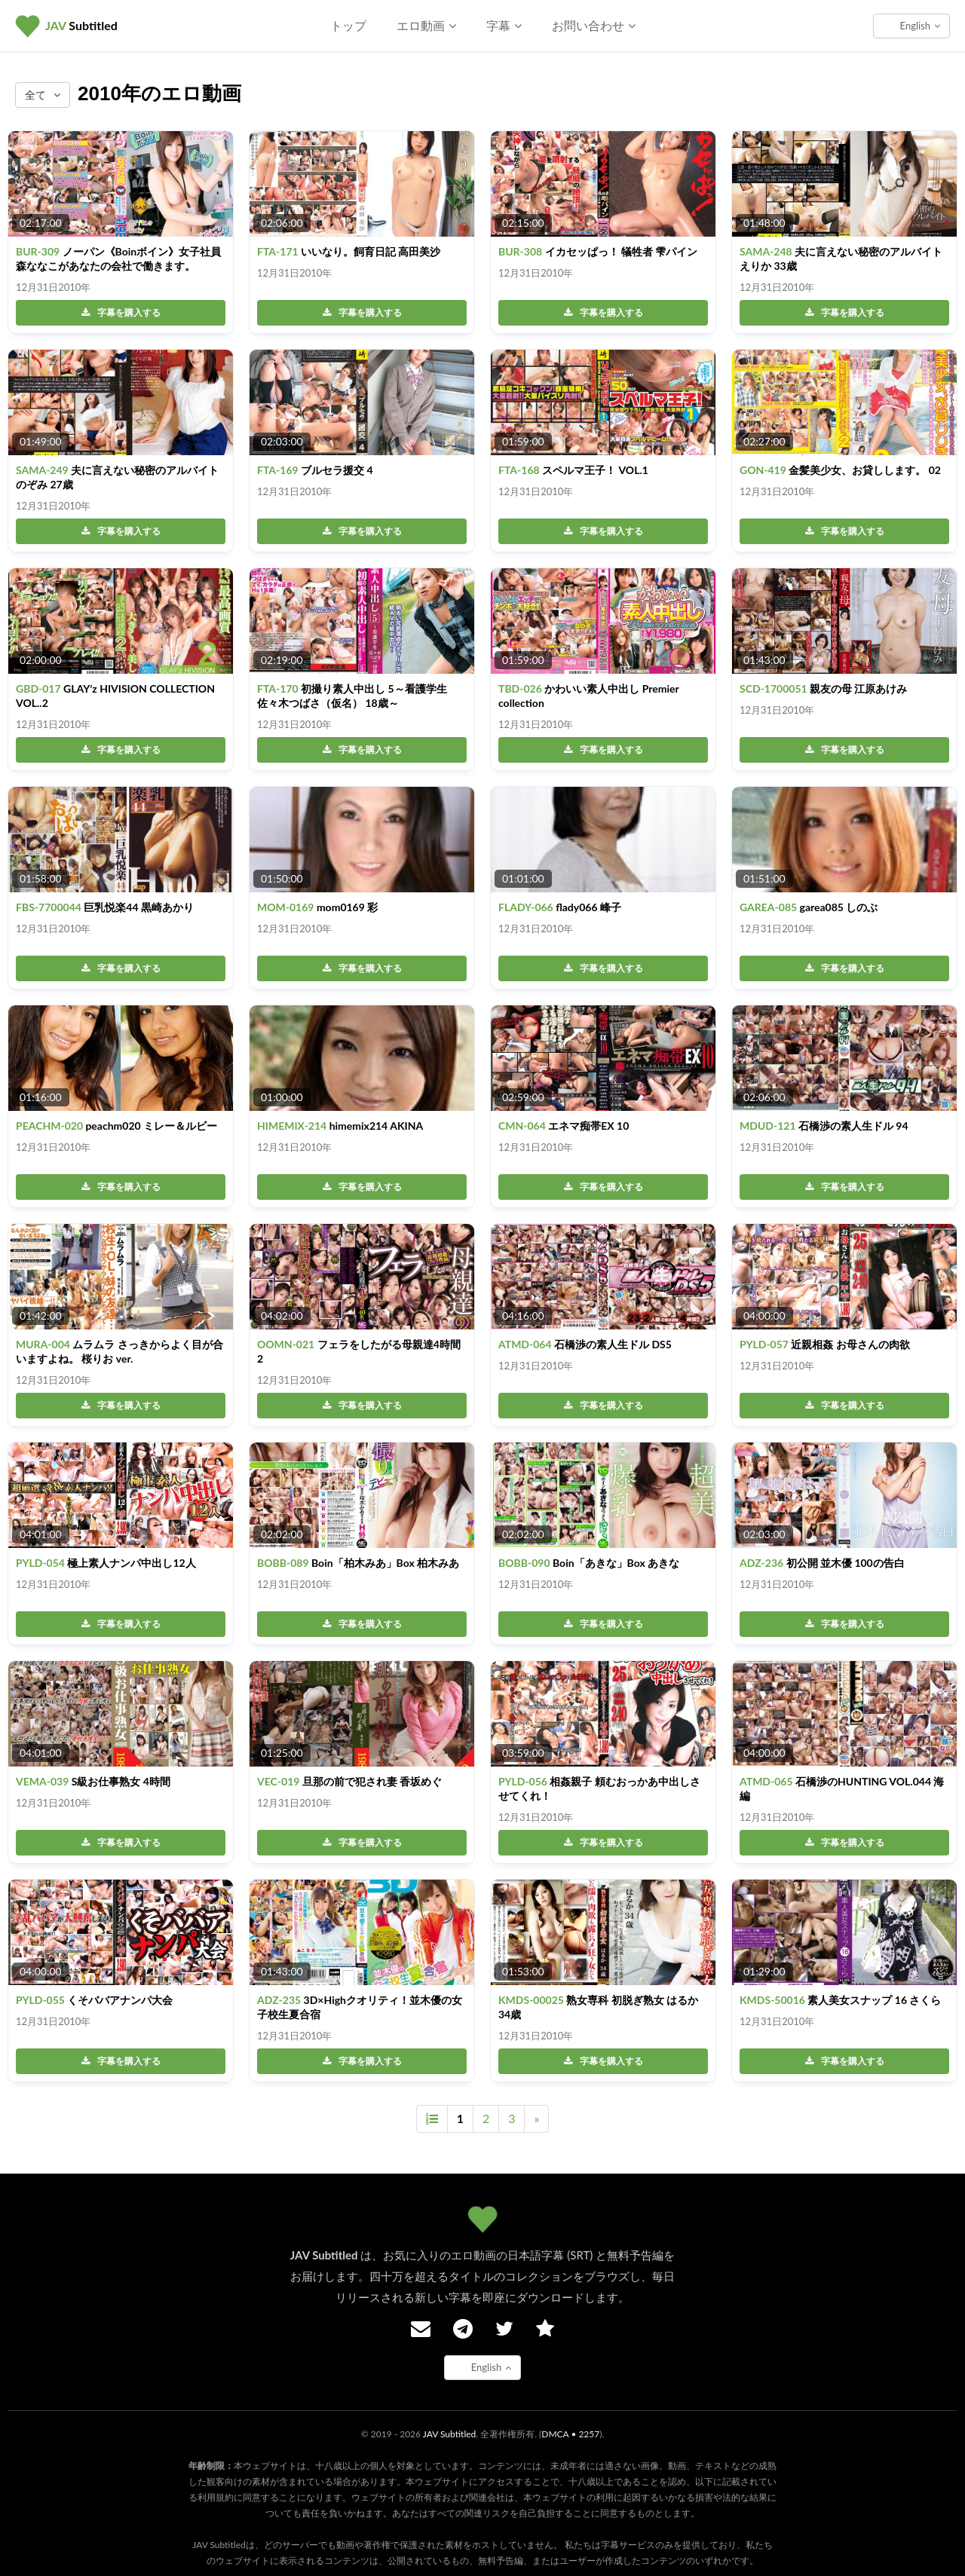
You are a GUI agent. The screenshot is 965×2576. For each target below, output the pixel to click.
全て (42, 95)
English (920, 26)
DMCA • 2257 (570, 2434)
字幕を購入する (121, 312)
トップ (348, 25)
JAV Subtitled (449, 2434)
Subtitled (81, 25)
